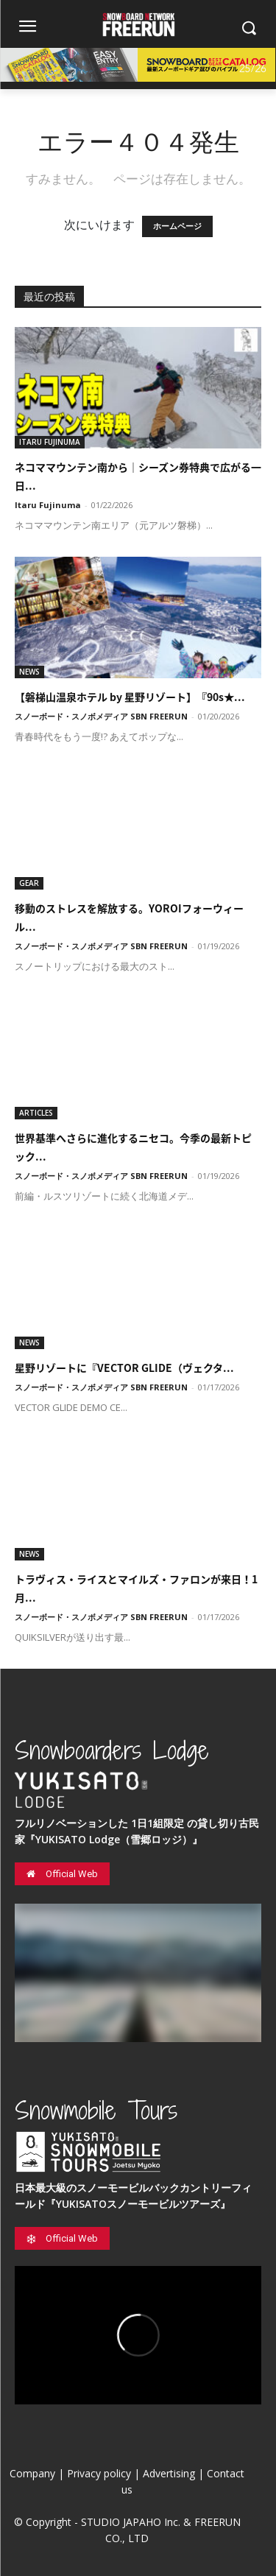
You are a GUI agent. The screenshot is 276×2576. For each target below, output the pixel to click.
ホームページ (177, 226)
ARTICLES (36, 1113)
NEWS (29, 671)
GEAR (29, 883)
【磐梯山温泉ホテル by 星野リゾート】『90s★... (130, 696)
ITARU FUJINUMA (49, 442)
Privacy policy (99, 2473)
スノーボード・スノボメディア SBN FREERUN (101, 716)
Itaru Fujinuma (48, 504)
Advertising (169, 2473)
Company (32, 2473)
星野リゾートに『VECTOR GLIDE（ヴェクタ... (124, 1367)
